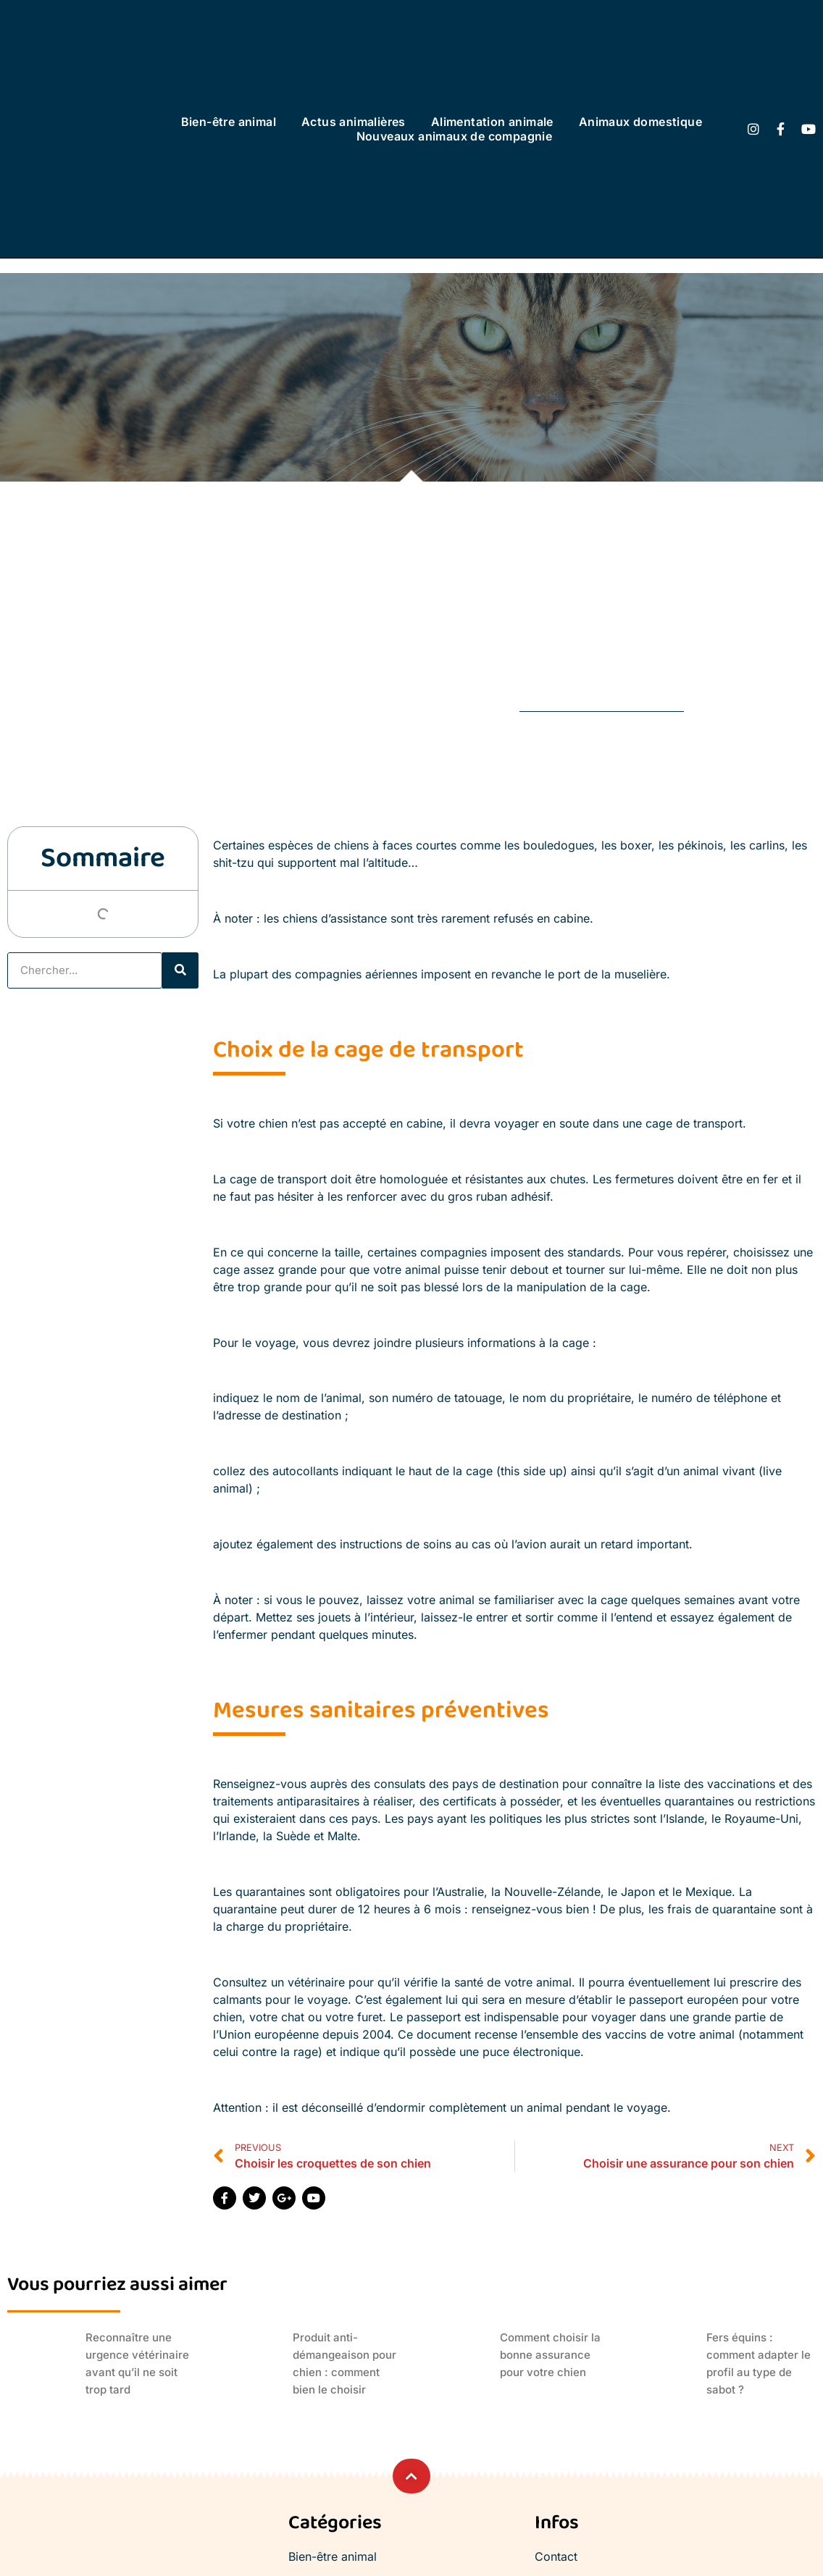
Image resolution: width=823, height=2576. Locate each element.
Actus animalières (353, 121)
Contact (556, 2556)
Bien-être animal (228, 121)
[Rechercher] (180, 970)
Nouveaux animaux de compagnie (454, 136)
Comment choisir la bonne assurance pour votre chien (550, 2354)
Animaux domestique (640, 121)
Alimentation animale (492, 121)
